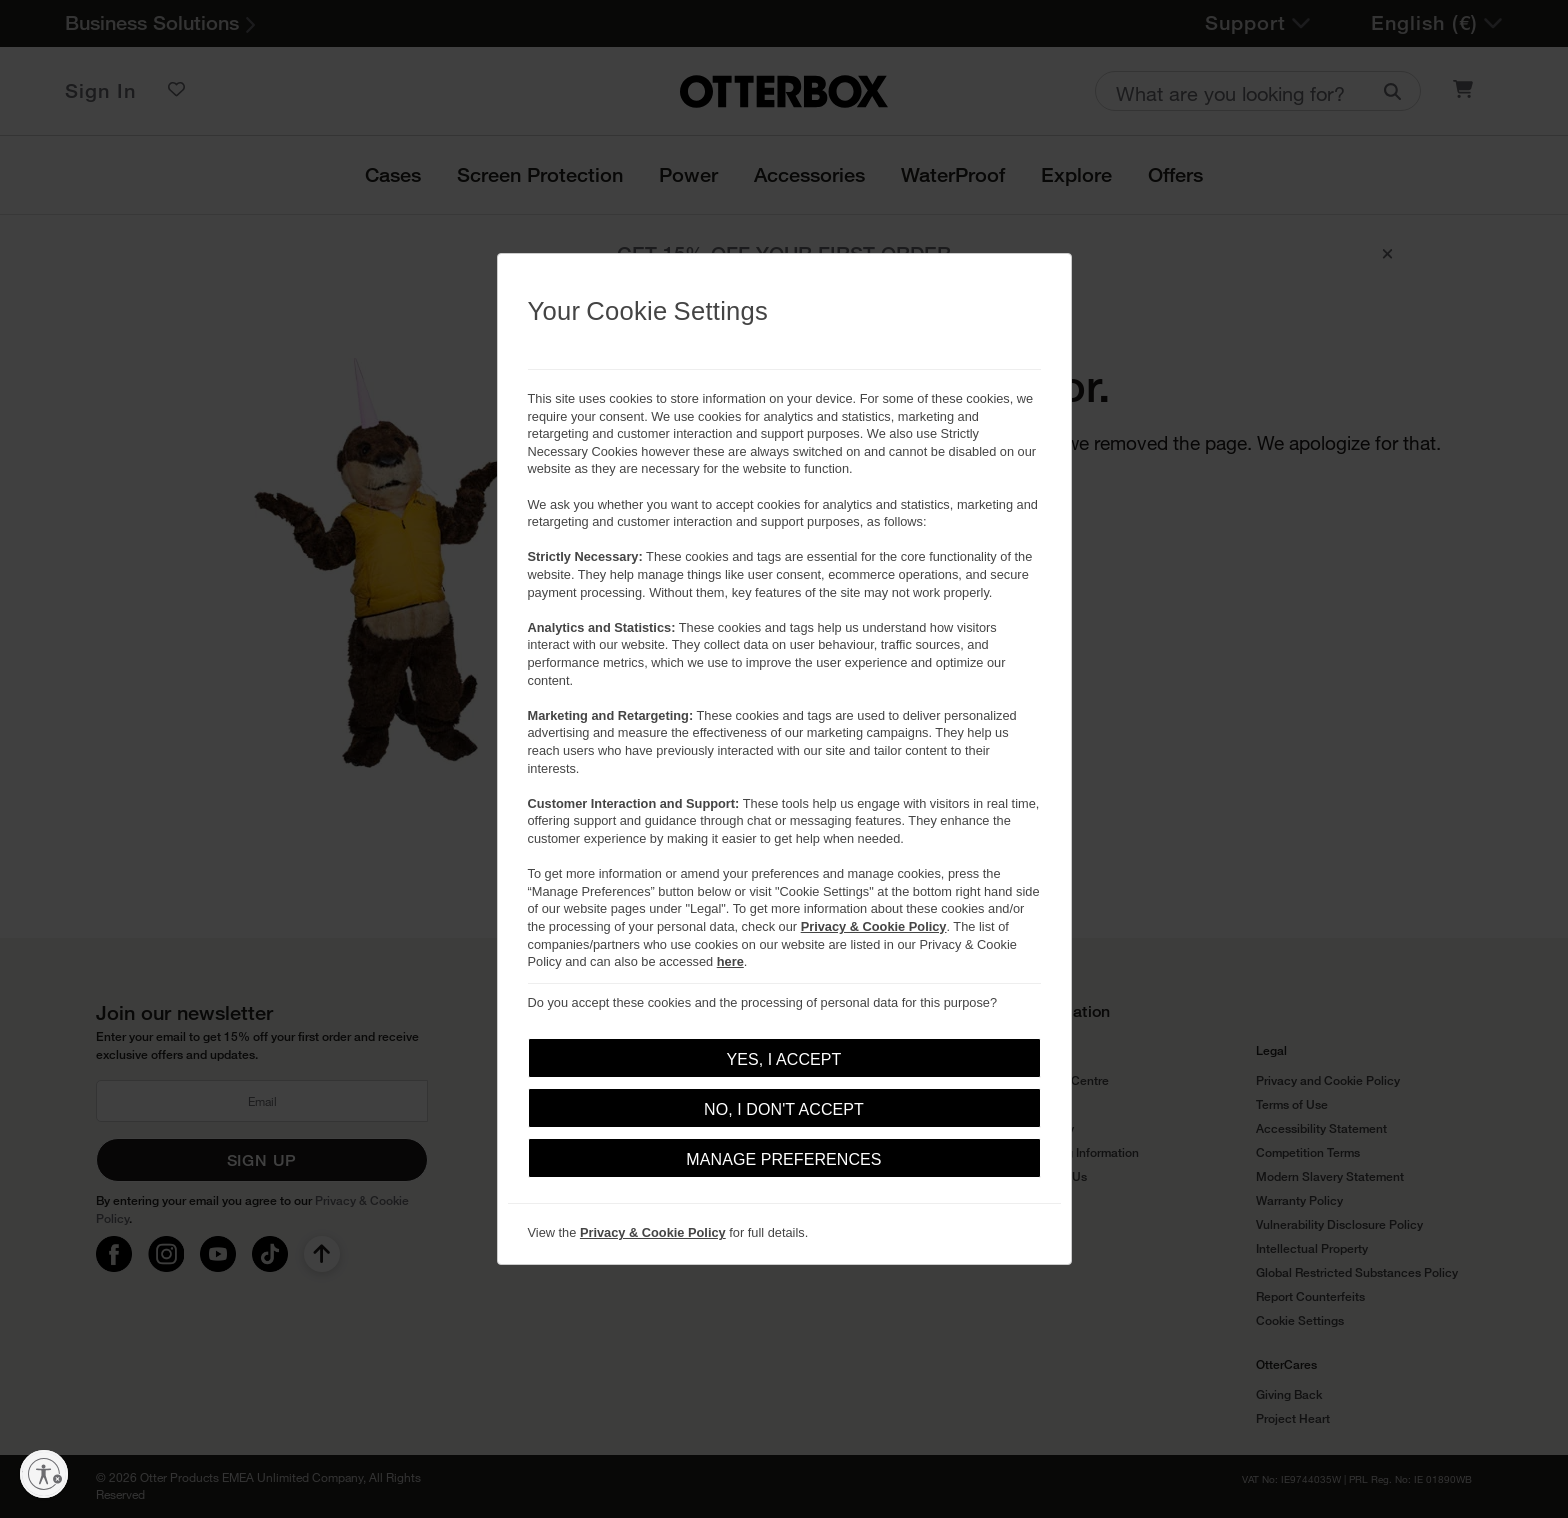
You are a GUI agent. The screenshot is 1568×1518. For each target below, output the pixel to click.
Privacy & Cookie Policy (874, 926)
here (730, 961)
